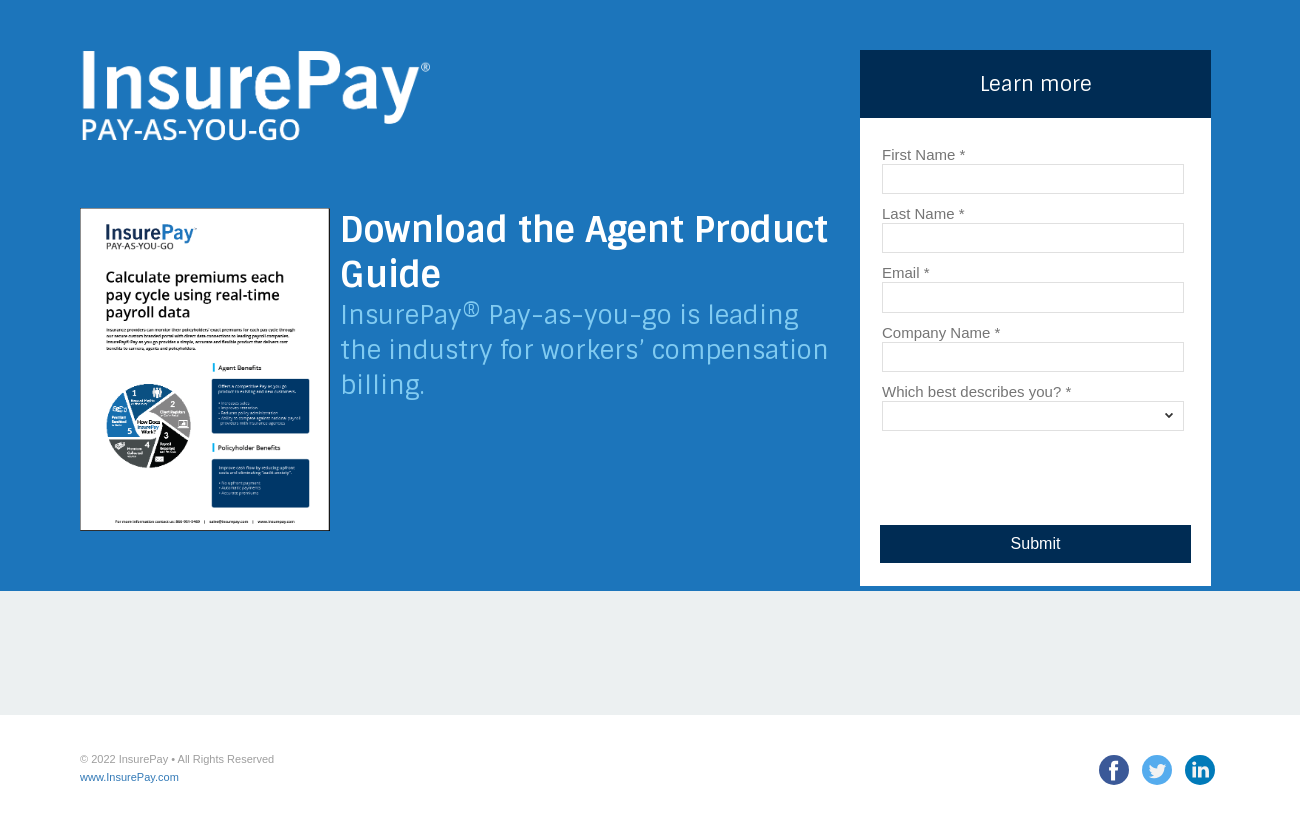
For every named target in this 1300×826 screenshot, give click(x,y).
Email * (906, 272)
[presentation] (1032, 473)
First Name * (923, 154)
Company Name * (941, 332)
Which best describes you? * (976, 391)
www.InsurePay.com (129, 777)
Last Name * (923, 213)
